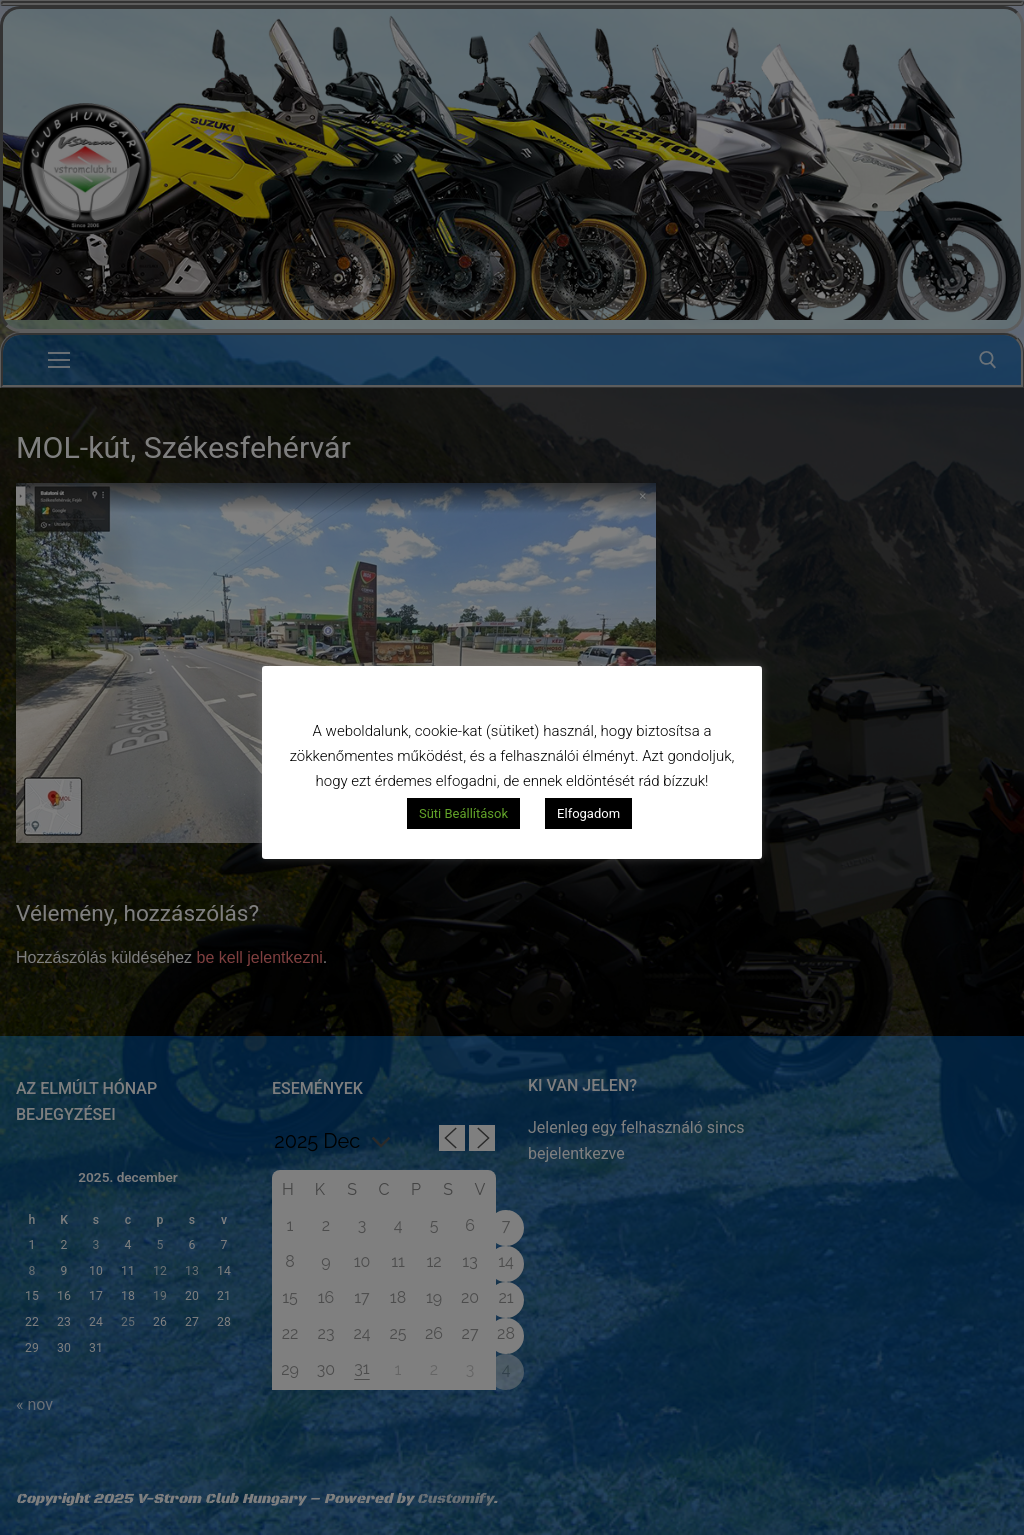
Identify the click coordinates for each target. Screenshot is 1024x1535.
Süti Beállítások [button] (463, 813)
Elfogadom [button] (588, 813)
